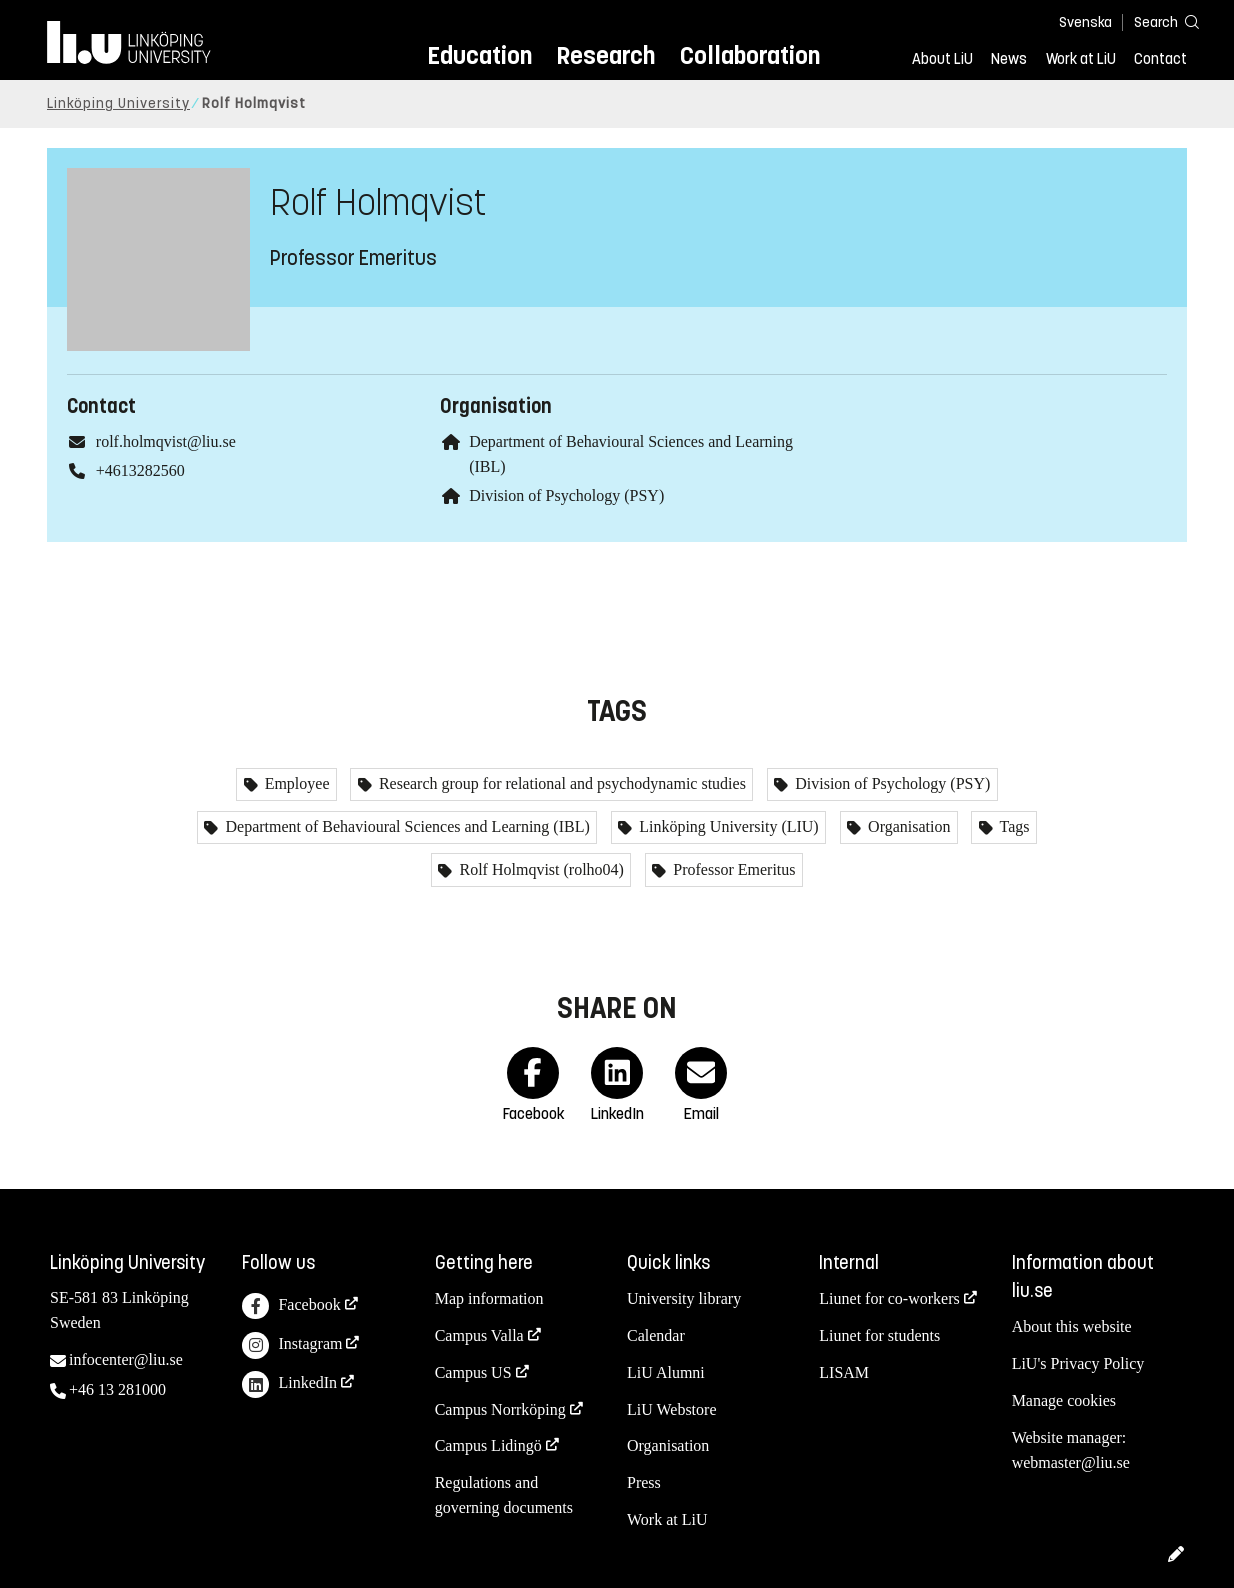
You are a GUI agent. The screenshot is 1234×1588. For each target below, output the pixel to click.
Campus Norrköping (500, 1409)
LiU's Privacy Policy (1078, 1363)
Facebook (291, 1306)
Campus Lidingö (488, 1445)
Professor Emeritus (732, 869)
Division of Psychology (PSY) (566, 495)
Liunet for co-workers (889, 1298)
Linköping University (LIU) (727, 826)
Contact (1160, 59)
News (1009, 59)
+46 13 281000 (117, 1389)
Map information (489, 1298)
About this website (1072, 1326)
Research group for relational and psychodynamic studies (560, 783)
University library (684, 1298)
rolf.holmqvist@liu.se (166, 441)
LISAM (844, 1372)
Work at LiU (1081, 59)
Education (479, 55)
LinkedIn (289, 1384)
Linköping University (118, 103)
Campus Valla (479, 1335)
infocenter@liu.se (126, 1359)
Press (644, 1482)
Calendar (656, 1335)
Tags (1013, 826)
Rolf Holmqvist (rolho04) (539, 869)
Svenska (1085, 22)
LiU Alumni (666, 1372)
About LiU (942, 59)
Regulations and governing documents (504, 1495)
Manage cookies (1064, 1400)
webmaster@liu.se (1071, 1462)
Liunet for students (879, 1335)
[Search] (1157, 21)
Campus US (473, 1372)
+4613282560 (140, 470)
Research (605, 55)
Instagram (292, 1345)
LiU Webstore (672, 1409)
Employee (295, 783)
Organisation (907, 826)
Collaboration (750, 55)
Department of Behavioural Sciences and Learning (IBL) (405, 826)
